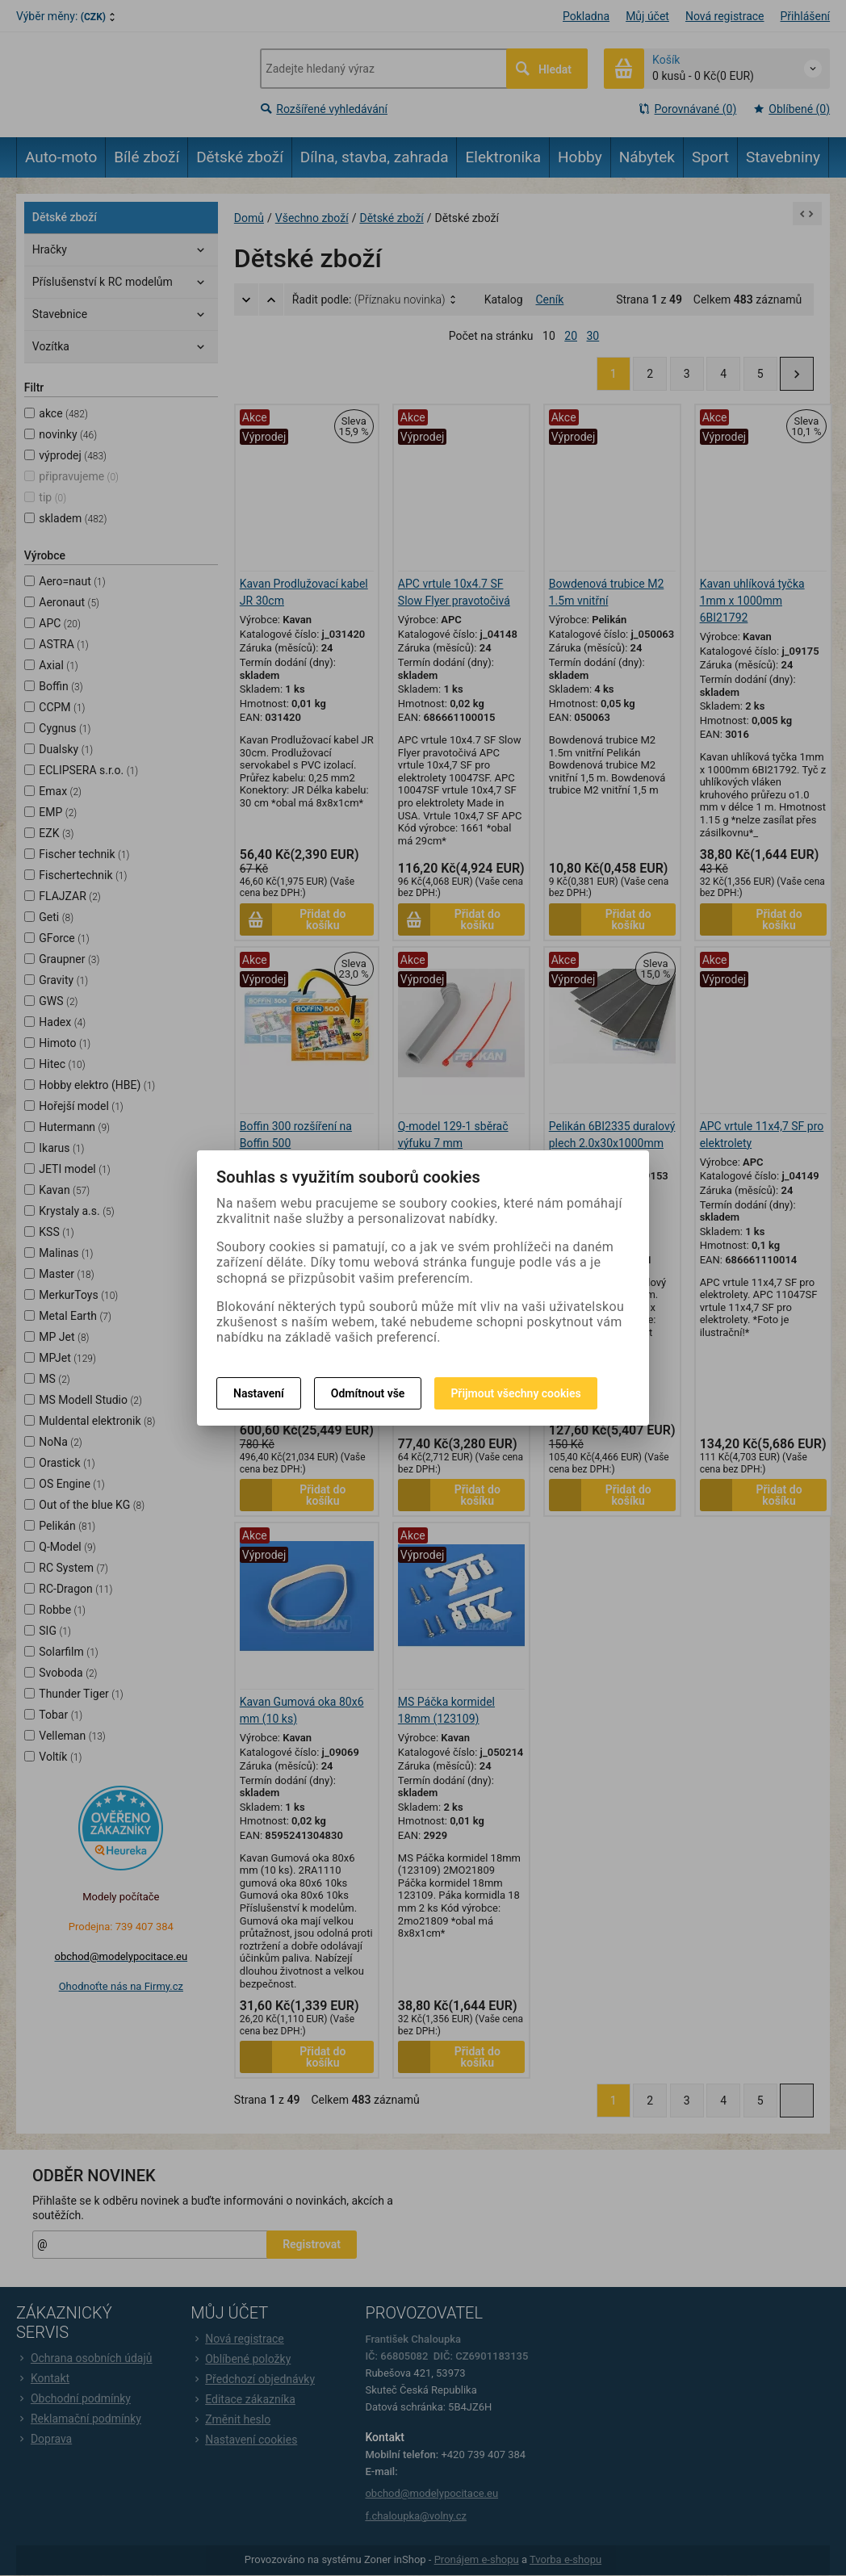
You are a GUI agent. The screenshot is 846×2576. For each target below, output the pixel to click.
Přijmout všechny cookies (515, 1393)
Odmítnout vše (368, 1393)
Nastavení (258, 1393)
